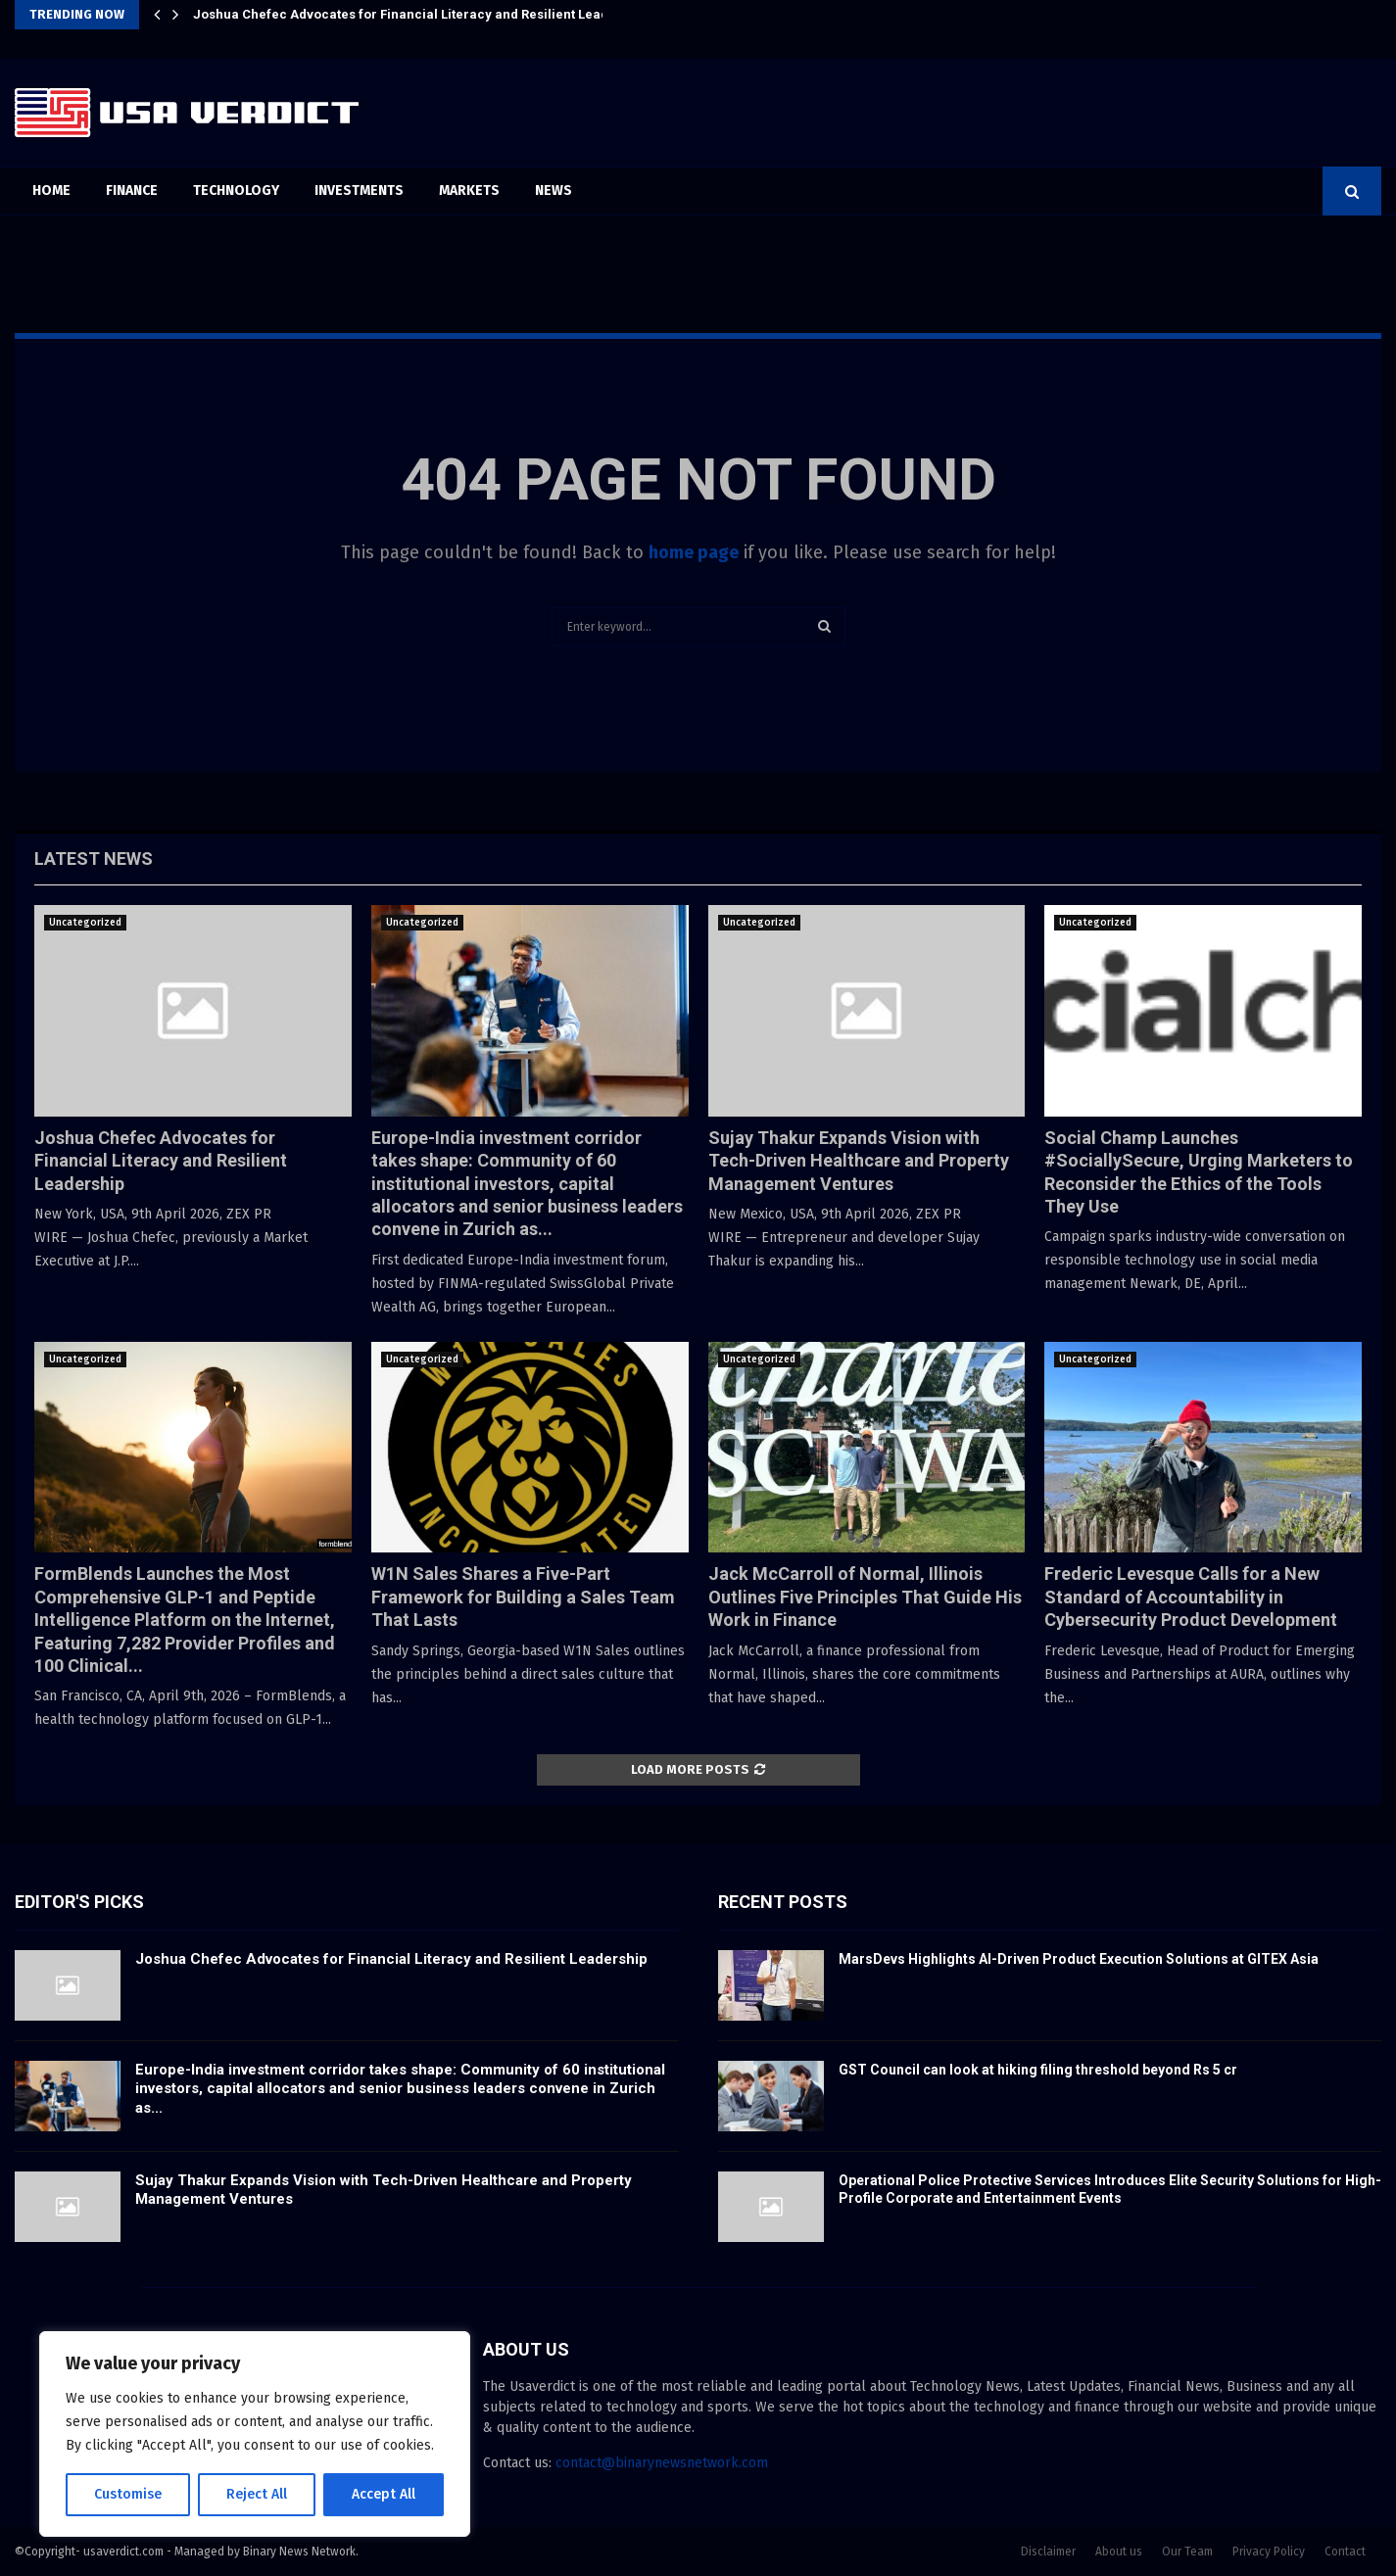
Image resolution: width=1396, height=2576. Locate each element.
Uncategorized (85, 923)
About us (1118, 2551)
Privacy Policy (1268, 2551)
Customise (128, 2494)
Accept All (383, 2494)
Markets (469, 190)
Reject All (256, 2494)
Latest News (93, 858)
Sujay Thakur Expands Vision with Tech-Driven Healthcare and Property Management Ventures (858, 1160)
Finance (132, 190)
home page (694, 552)
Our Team (1187, 2551)
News (553, 190)
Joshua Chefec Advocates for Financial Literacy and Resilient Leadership (421, 14)
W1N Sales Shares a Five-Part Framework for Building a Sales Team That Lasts (523, 1596)
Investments (359, 190)
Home (51, 190)
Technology (236, 190)
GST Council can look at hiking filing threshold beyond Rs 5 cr (1038, 2069)
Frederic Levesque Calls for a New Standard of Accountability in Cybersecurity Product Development (1190, 1596)
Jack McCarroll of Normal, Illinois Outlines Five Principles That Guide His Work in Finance (865, 1596)
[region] (254, 2434)
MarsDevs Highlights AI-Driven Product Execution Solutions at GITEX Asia (1079, 1959)
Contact (1345, 2551)
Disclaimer (1048, 2551)
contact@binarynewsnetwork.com (661, 2463)
